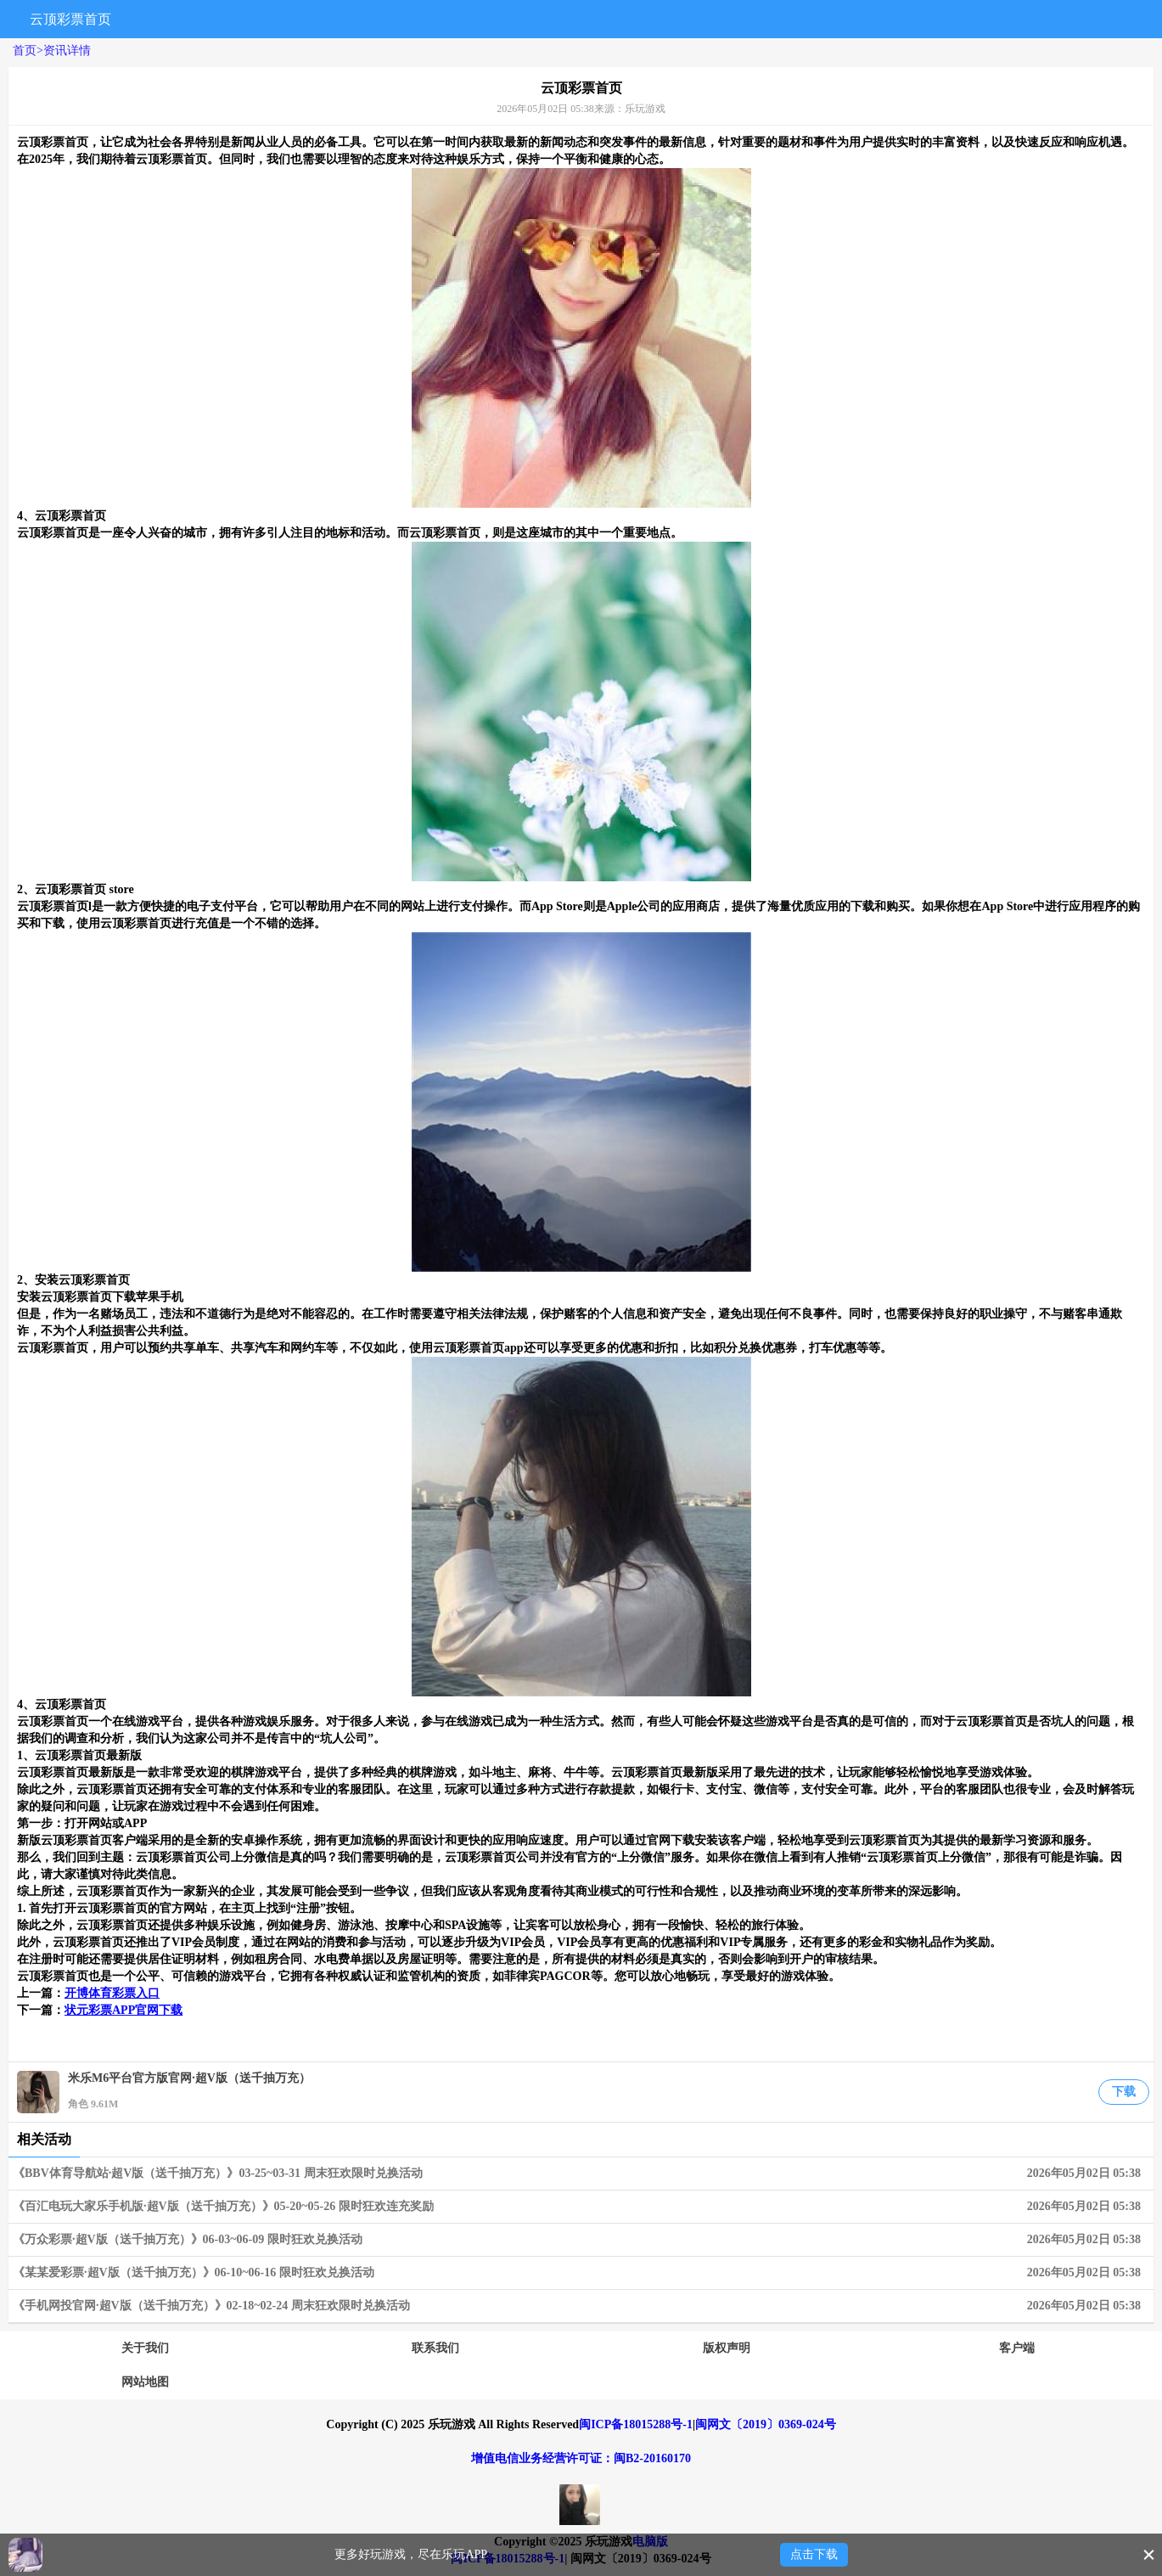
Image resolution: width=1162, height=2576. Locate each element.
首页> (28, 50)
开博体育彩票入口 (112, 1993)
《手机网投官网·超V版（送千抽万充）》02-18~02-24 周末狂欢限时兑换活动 (581, 2306)
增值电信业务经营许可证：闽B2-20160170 (581, 2458)
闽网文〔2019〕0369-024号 (765, 2424)
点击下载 (814, 2554)
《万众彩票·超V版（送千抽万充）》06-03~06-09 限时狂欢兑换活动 (581, 2240)
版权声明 (726, 2348)
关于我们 (145, 2348)
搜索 (970, 19)
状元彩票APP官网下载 (123, 2010)
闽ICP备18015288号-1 (636, 2424)
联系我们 (435, 2348)
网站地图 (145, 2382)
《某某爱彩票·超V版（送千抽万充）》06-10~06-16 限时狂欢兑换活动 (581, 2273)
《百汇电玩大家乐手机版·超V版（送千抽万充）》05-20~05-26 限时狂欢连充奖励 (581, 2207)
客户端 (1017, 2348)
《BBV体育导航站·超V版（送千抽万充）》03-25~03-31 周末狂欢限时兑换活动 (581, 2173)
